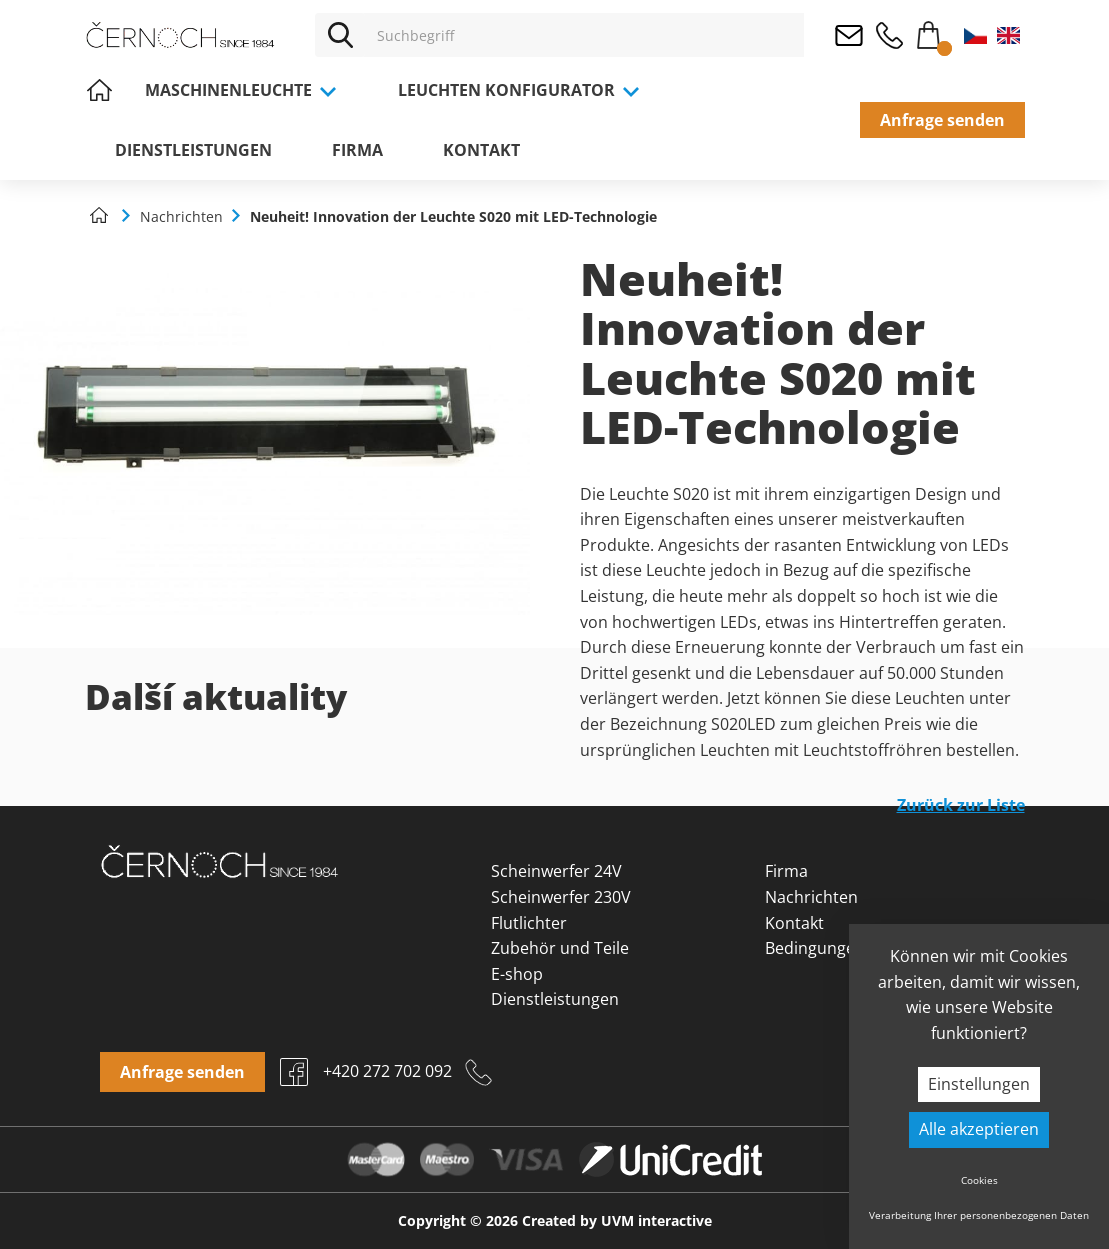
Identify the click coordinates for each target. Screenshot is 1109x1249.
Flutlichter (529, 923)
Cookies (979, 1180)
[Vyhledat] (340, 35)
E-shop (517, 974)
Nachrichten (811, 897)
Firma (357, 150)
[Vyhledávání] (584, 35)
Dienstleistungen (193, 150)
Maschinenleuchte (241, 90)
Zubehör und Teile (560, 948)
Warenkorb (929, 31)
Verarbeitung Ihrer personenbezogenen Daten (979, 1215)
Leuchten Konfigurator (519, 90)
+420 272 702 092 (889, 35)
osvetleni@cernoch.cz (849, 35)
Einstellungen (979, 1084)
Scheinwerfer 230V (561, 897)
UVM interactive (656, 1220)
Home (100, 90)
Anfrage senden (942, 120)
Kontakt (481, 150)
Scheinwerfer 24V (556, 871)
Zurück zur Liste (961, 805)
